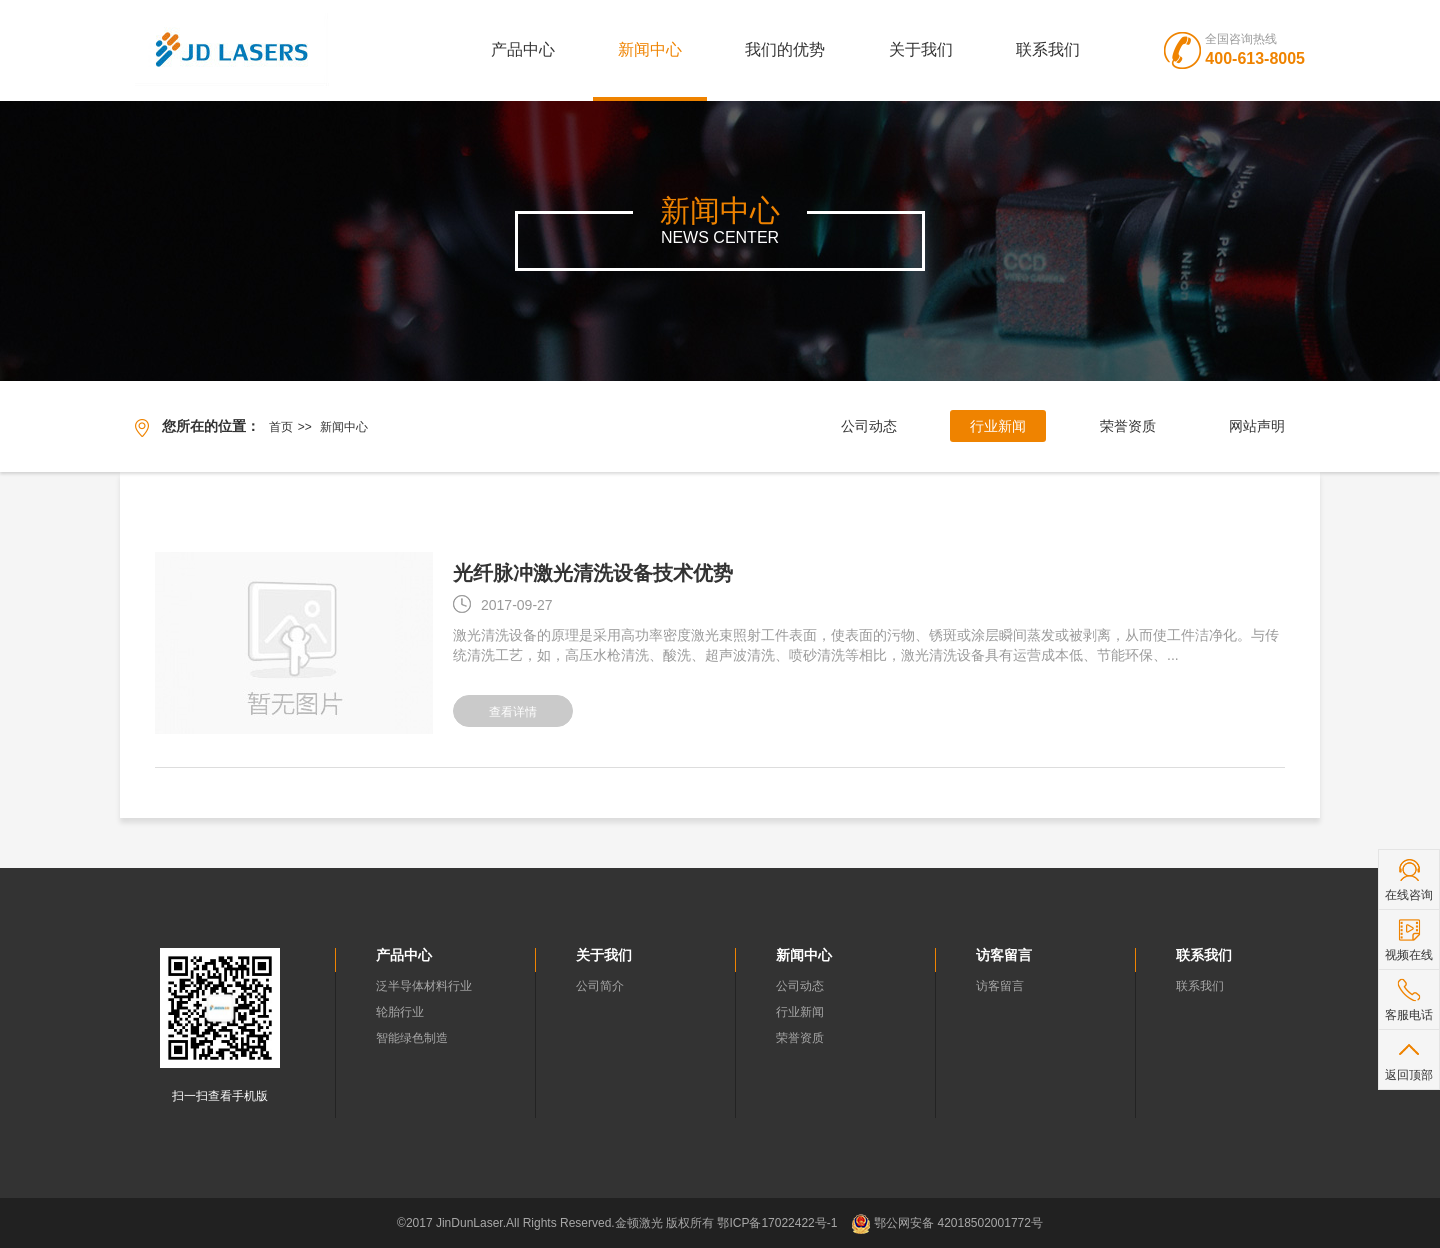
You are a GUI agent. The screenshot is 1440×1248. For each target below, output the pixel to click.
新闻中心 (650, 49)
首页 (281, 427)
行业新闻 (998, 426)
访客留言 (1000, 986)
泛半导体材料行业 (424, 986)
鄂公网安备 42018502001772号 (947, 1223)
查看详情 (513, 712)
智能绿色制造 (412, 1038)
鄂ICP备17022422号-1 (777, 1223)
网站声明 (1257, 426)
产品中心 (523, 49)
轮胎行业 (400, 1012)
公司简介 (600, 986)
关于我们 (921, 49)
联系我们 (1048, 49)
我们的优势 (785, 49)
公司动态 (869, 426)
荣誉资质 (1128, 426)
